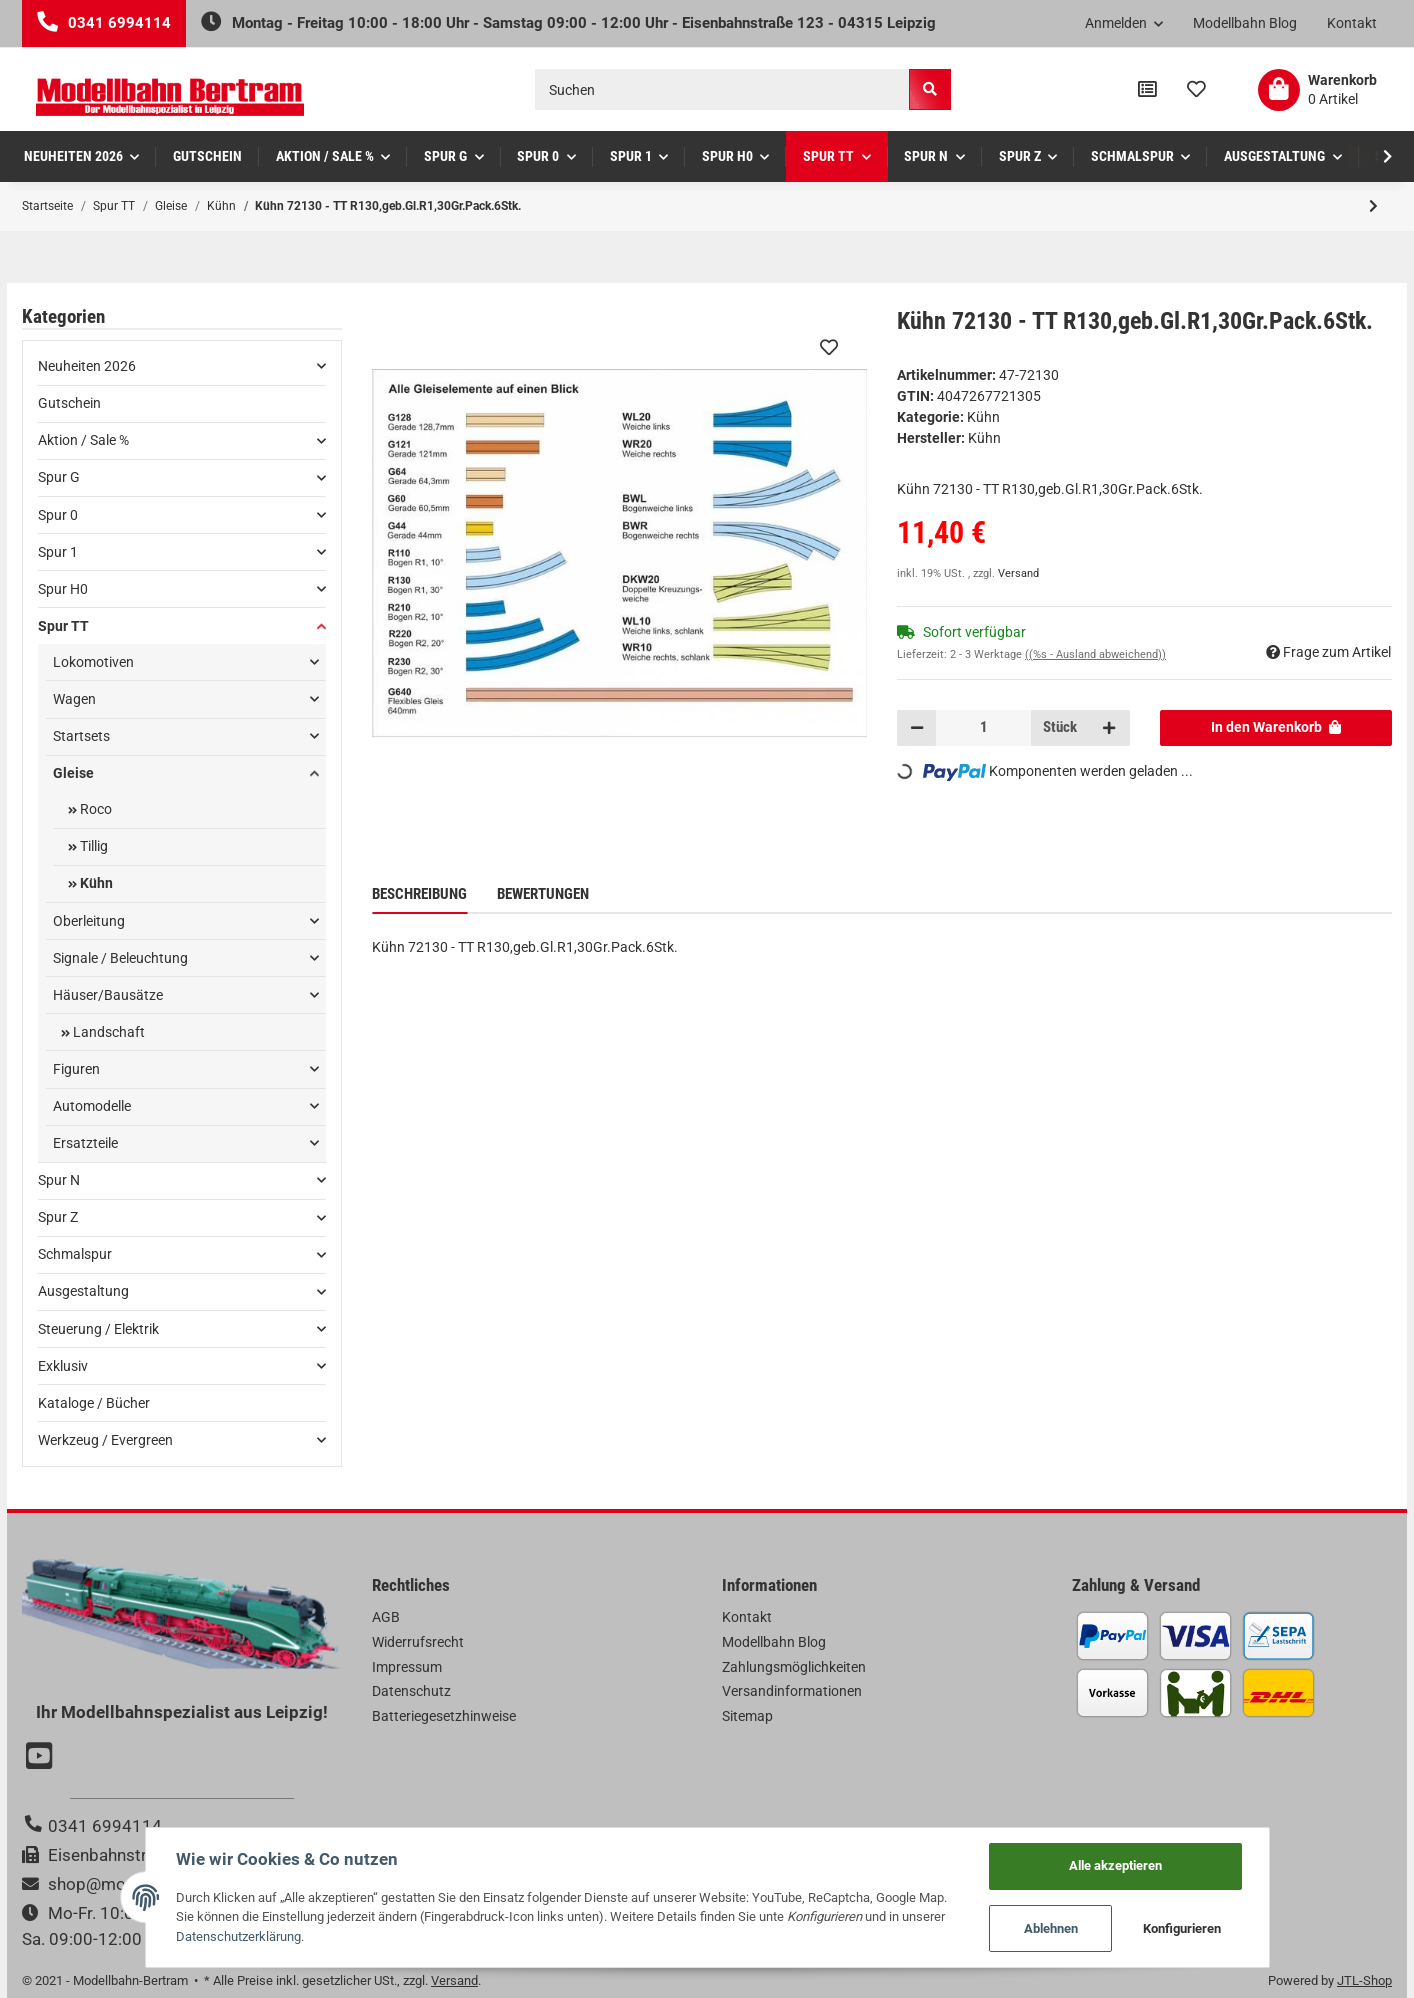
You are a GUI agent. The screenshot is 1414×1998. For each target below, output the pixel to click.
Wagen (74, 699)
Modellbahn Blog (1245, 23)
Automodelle (92, 1106)
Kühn (983, 417)
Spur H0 (63, 589)
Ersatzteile (85, 1143)
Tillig (92, 846)
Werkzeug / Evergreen (105, 1440)
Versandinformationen (792, 1691)
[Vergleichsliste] (1147, 90)
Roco (94, 809)
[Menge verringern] (917, 728)
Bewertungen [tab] (543, 894)
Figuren (76, 1069)
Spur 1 (58, 552)
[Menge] (983, 728)
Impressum (407, 1667)
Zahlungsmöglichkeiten (794, 1667)
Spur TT (63, 626)
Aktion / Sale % (83, 440)
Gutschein (69, 403)
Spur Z (58, 1217)
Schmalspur (75, 1254)
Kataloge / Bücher (94, 1403)
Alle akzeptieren (1115, 1865)
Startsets (81, 736)
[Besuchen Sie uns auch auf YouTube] (42, 1758)
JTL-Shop (1364, 1980)
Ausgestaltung (83, 1291)
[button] (1124, 24)
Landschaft (107, 1032)
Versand (1018, 573)
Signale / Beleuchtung (120, 958)
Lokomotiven (93, 662)
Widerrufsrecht (418, 1642)
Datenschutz (411, 1691)
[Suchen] (722, 89)
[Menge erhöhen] (1109, 728)
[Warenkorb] (1317, 90)
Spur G (59, 477)
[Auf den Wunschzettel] (829, 347)
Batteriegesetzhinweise (444, 1716)
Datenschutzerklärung (238, 1936)
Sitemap (747, 1716)
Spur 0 (58, 515)
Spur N (59, 1180)
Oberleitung (89, 921)
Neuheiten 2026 (87, 366)
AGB (386, 1617)
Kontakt (1352, 23)
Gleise (73, 773)
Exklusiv (63, 1366)
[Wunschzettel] (1196, 90)
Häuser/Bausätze (108, 995)
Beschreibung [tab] (419, 894)
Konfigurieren (1182, 1928)
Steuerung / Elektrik (98, 1329)
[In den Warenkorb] (1276, 728)
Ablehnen (1051, 1928)
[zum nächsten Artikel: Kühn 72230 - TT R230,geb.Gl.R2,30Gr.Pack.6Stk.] (1373, 206)
